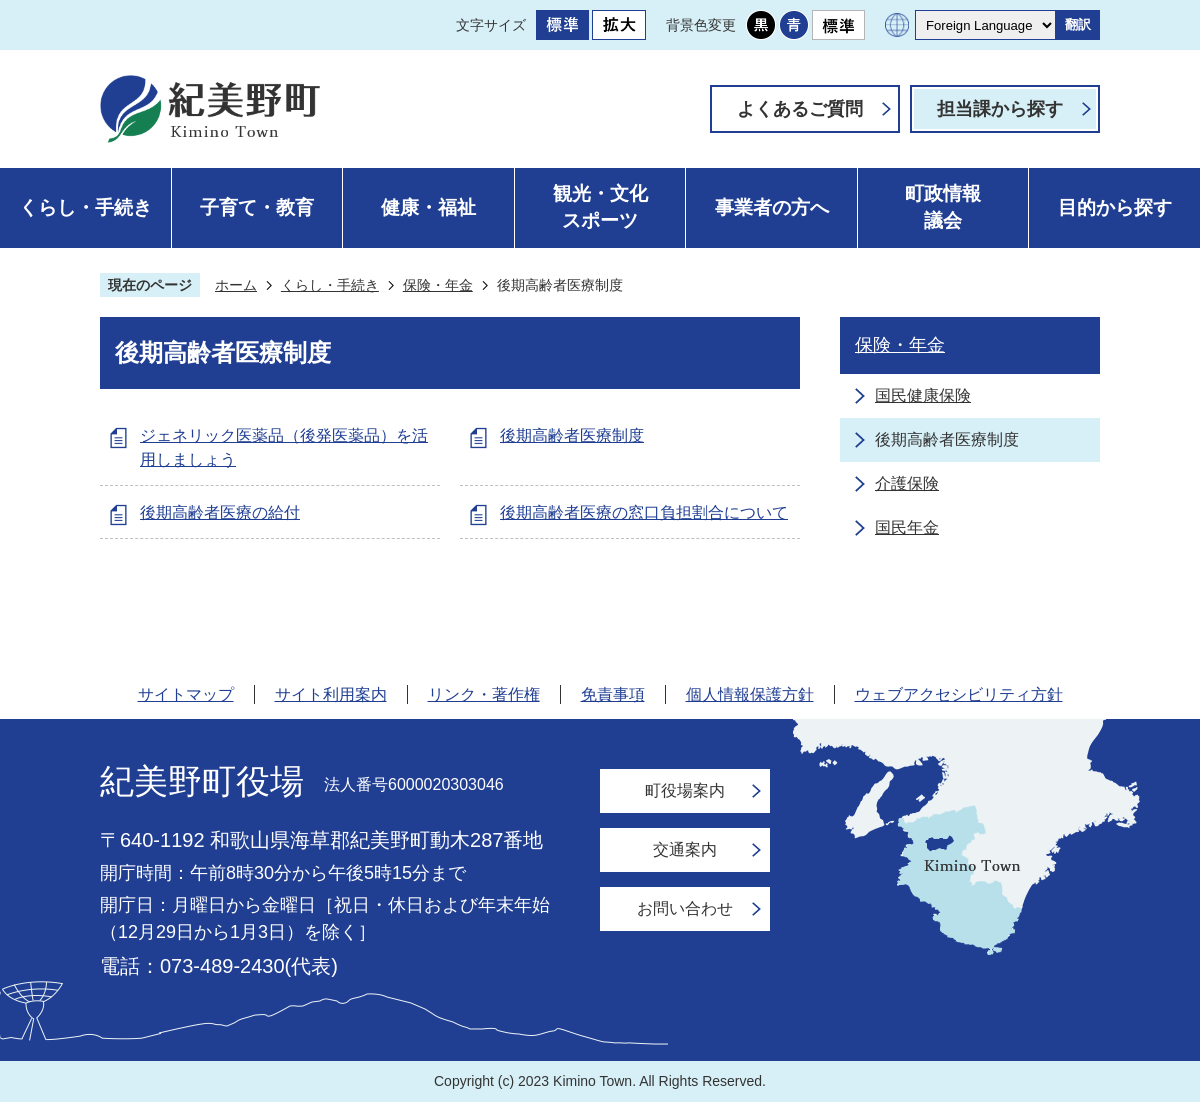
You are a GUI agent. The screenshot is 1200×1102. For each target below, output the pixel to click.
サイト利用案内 (331, 694)
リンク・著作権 (484, 694)
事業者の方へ (772, 207)
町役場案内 (685, 790)
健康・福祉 (428, 207)
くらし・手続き (85, 207)
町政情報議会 (943, 207)
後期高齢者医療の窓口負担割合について (644, 512)
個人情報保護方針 (750, 694)
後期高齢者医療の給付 (220, 512)
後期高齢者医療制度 (572, 435)
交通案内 (685, 849)
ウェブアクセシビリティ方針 (959, 694)
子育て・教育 (257, 207)
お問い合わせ (685, 908)
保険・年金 (438, 285)
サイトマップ (186, 694)
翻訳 (1078, 24)
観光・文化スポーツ (600, 207)
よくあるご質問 (800, 109)
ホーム (236, 285)
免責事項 (613, 694)
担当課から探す (1000, 109)
